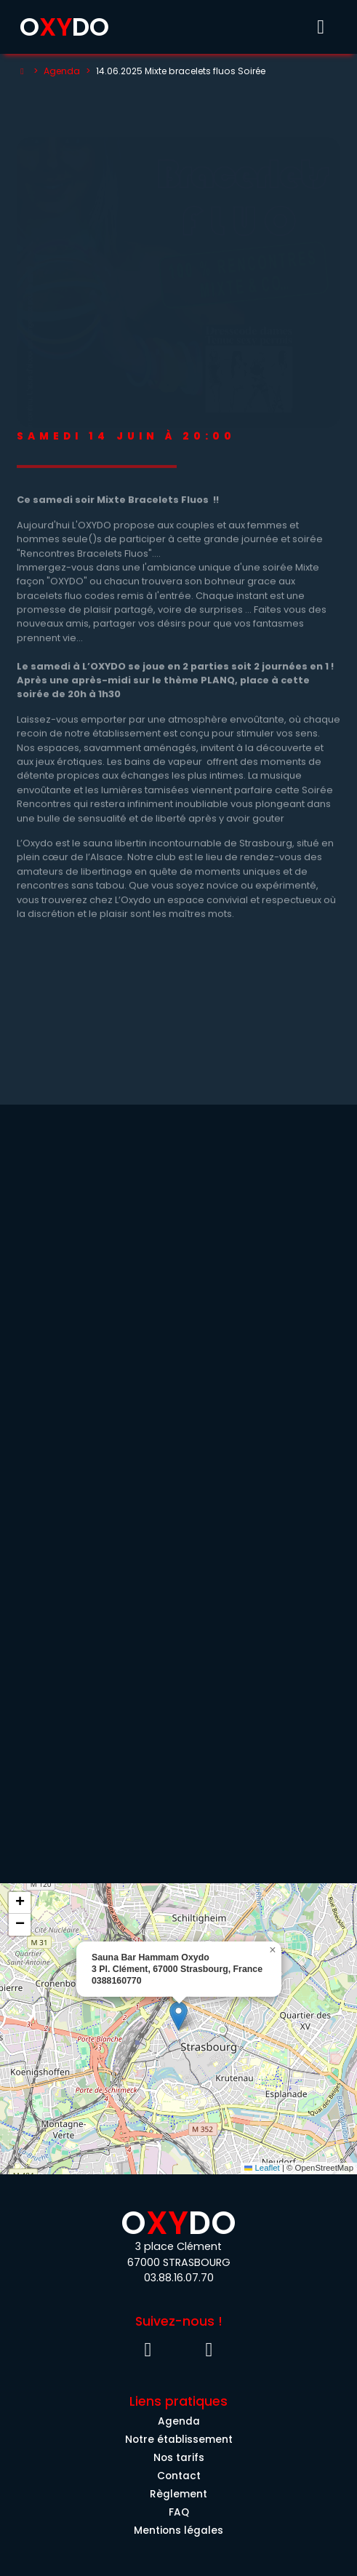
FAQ (179, 2512)
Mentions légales (178, 2530)
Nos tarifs (178, 2458)
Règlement (178, 2494)
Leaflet (262, 2167)
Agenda (62, 71)
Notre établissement (179, 2439)
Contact (179, 2476)
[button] (178, 2016)
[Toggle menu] (320, 26)
